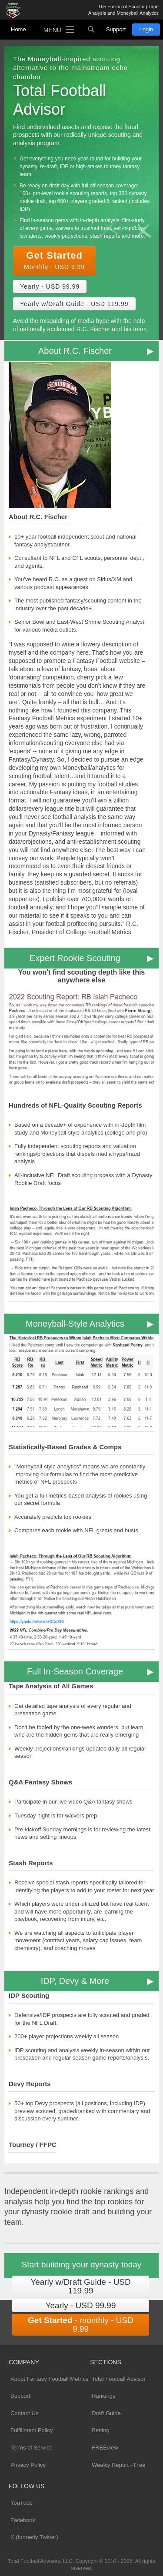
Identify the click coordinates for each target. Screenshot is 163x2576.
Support (116, 29)
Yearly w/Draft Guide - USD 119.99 (74, 303)
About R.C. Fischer (75, 351)
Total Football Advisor (119, 2379)
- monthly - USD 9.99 (80, 2324)
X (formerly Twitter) (34, 2537)
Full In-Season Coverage (75, 1671)
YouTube (21, 2502)
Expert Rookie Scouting (75, 958)
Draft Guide (106, 2413)
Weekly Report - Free (118, 2465)
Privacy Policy (28, 2465)
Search (91, 30)
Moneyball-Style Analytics (75, 1323)
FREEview (105, 2447)
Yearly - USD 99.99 (50, 286)
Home (18, 29)
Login (146, 29)
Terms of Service (31, 2447)
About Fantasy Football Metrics (49, 2379)
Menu (52, 30)
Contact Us (24, 2413)
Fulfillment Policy (31, 2430)
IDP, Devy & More (75, 1981)
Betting (100, 2430)
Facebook (22, 2520)
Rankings (103, 2396)
